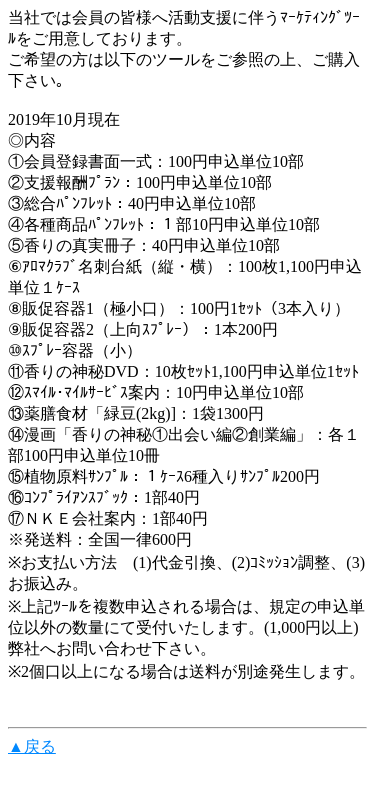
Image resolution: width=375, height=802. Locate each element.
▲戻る (32, 746)
